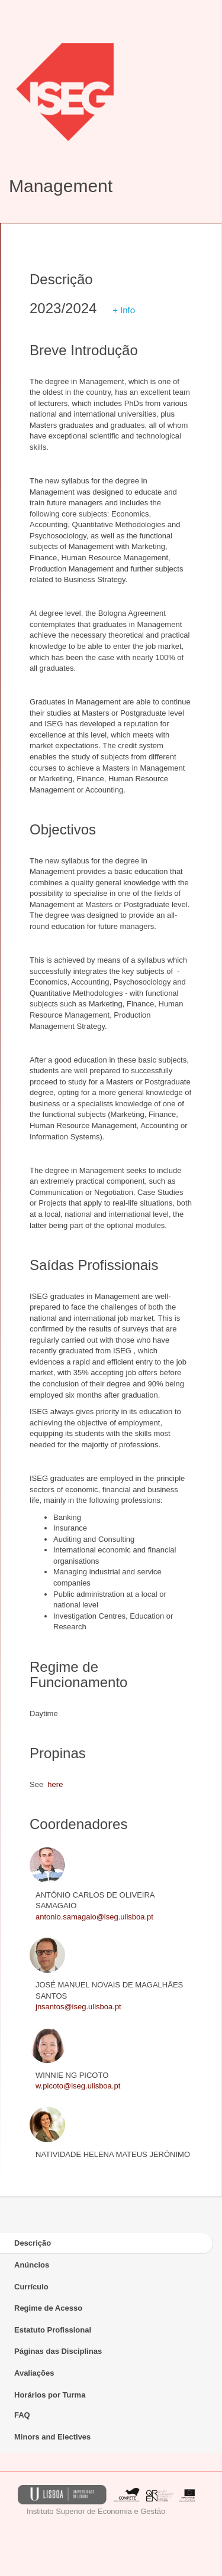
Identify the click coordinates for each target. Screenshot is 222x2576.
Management (60, 186)
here (55, 1784)
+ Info (123, 310)
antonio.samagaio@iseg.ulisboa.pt (94, 1916)
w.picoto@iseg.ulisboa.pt (78, 2085)
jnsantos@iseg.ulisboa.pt (78, 2006)
